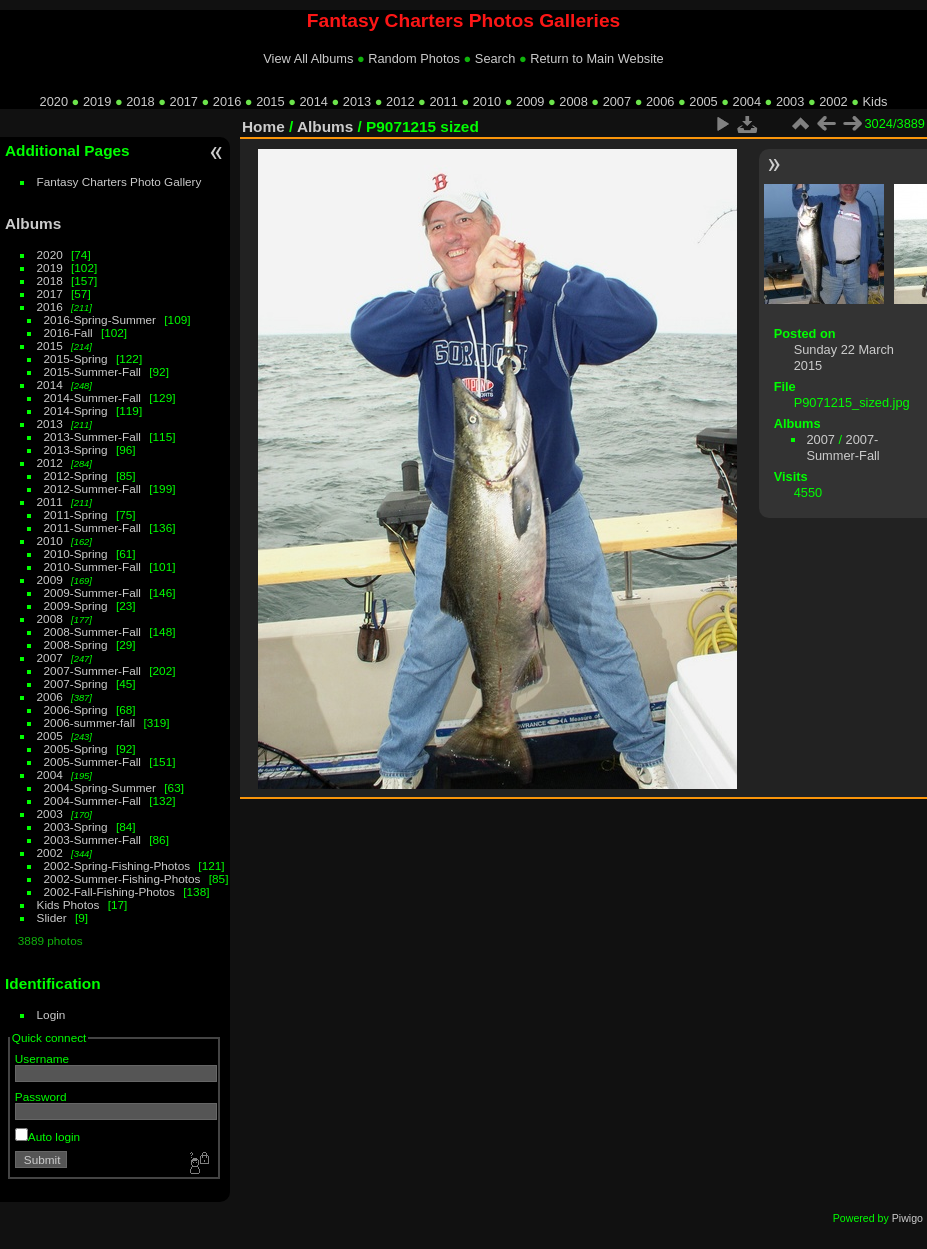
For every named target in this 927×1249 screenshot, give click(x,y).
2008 (573, 101)
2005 (703, 101)
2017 (184, 101)
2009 (530, 101)
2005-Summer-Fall (92, 761)
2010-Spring (76, 553)
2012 (400, 101)
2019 (97, 101)
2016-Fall (68, 332)
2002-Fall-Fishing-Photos (109, 891)
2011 (443, 101)
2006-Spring (76, 709)
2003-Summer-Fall (92, 839)
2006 (660, 101)
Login (51, 1014)
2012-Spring (76, 475)
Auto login (47, 1136)
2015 (270, 101)
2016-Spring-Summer (100, 319)
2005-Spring (76, 748)
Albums (33, 223)
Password (41, 1096)
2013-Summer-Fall (92, 436)
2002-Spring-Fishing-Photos (117, 865)
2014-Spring (76, 410)
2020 (54, 101)
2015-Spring (76, 358)
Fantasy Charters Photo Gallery (119, 181)
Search (495, 58)
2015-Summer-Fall (92, 371)
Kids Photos (68, 904)
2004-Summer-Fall (92, 800)
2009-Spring (76, 605)
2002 (833, 101)
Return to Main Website (596, 58)
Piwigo (907, 1218)
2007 (617, 101)
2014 (313, 101)
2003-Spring (76, 826)
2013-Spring (76, 449)
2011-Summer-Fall (92, 527)
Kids (875, 101)
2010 (487, 101)
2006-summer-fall (90, 722)
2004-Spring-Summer (100, 787)
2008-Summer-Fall (92, 631)
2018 (140, 101)
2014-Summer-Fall (92, 397)
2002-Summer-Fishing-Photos (122, 878)
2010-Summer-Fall (92, 566)
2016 (227, 101)
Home (263, 126)
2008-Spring (76, 644)
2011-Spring (76, 514)
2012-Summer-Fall (92, 488)
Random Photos (414, 58)
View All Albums (308, 58)
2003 (790, 101)
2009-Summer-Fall (92, 592)
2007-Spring (76, 683)
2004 (747, 101)
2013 (357, 101)
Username (42, 1058)
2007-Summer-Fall (92, 670)
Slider (52, 917)
